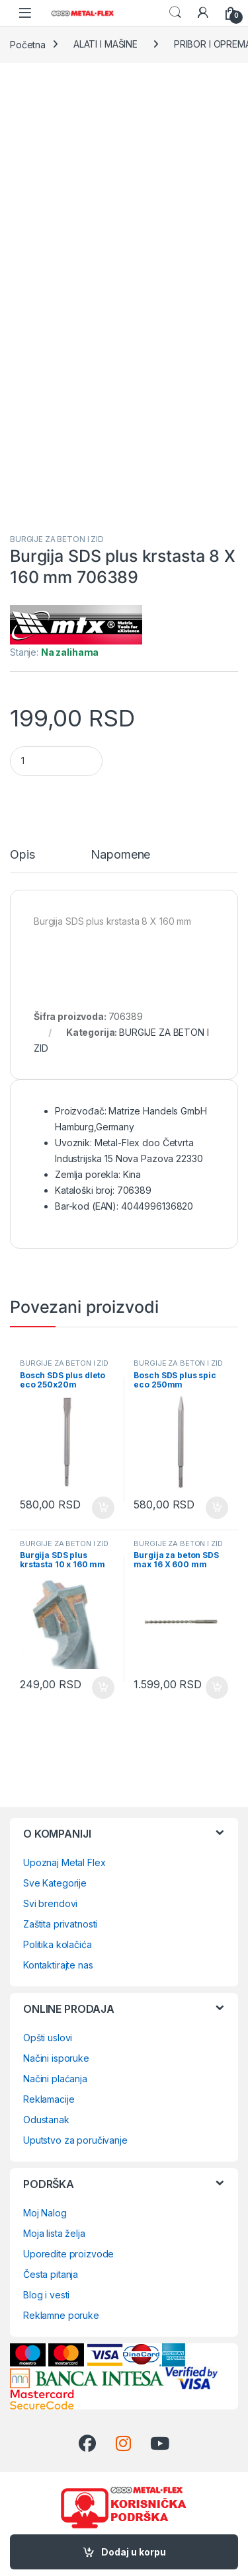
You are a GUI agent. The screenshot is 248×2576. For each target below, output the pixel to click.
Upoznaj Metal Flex (64, 1862)
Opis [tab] (22, 855)
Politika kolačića (57, 1944)
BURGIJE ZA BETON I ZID (57, 539)
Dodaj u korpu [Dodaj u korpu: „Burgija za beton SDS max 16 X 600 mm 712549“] (217, 1687)
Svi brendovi (50, 1903)
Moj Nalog (45, 2212)
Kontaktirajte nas (58, 1965)
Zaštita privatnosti (60, 1924)
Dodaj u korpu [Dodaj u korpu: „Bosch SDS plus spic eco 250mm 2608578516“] (217, 1508)
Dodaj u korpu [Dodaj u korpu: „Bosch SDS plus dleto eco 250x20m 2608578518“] (103, 1508)
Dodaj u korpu (133, 2551)
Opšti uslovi (47, 2037)
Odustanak (46, 2119)
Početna (28, 44)
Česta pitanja (50, 2274)
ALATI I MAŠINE (105, 44)
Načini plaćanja (55, 2078)
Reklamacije (48, 2099)
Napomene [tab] (120, 855)
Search (175, 12)
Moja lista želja (54, 2233)
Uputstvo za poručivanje (75, 2140)
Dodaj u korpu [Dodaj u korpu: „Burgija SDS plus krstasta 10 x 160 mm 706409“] (103, 1687)
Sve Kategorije (55, 1883)
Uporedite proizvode (68, 2253)
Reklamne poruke (61, 2315)
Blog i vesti (46, 2294)
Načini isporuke (56, 2058)
